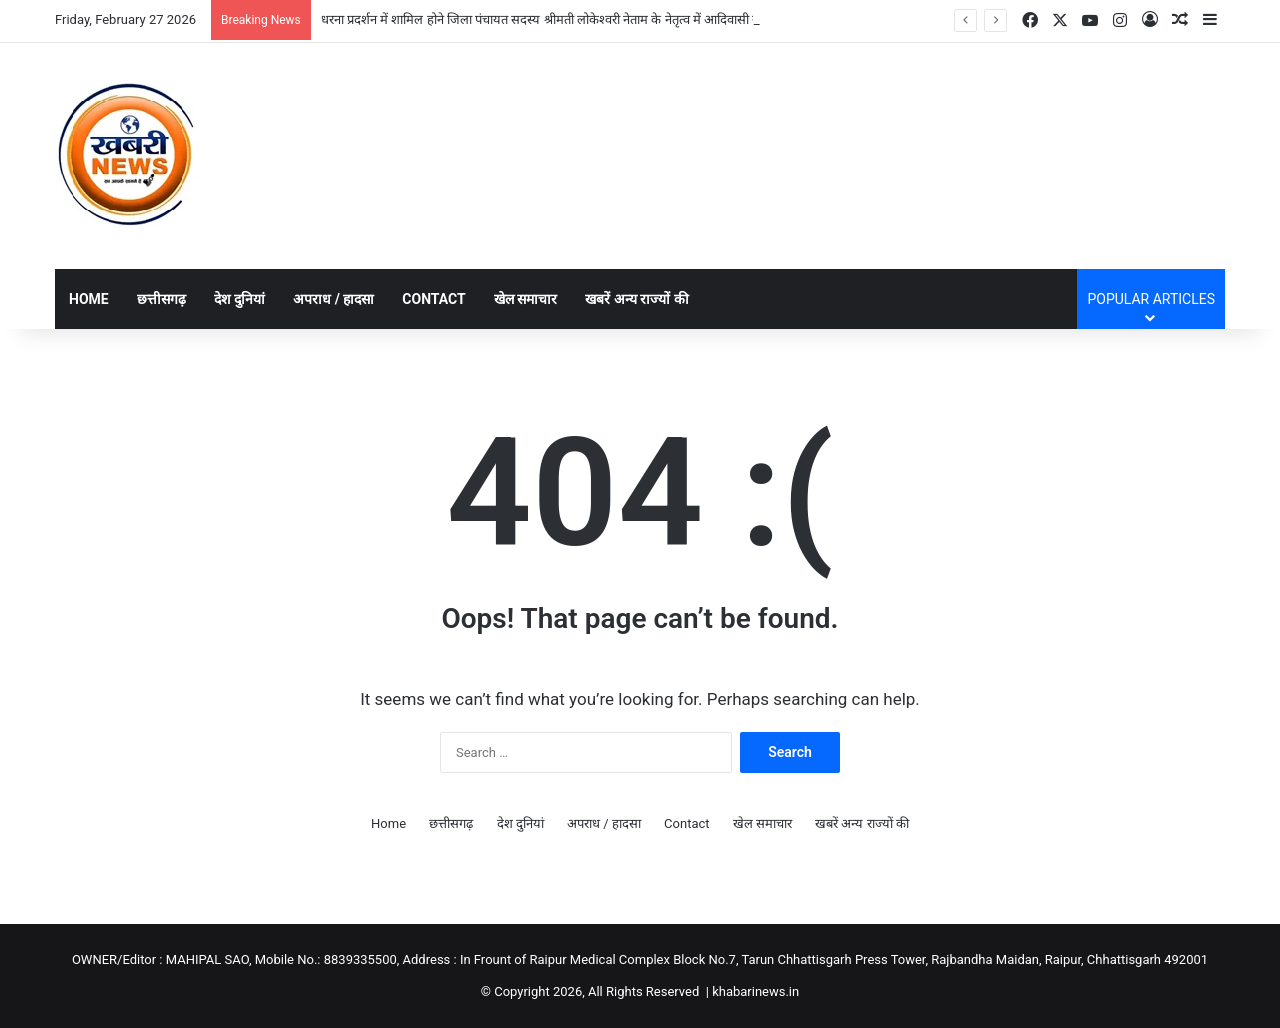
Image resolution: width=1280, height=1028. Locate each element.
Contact (433, 299)
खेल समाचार (525, 299)
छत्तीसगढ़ (161, 299)
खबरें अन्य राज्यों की (636, 299)
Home (89, 299)
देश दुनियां (239, 299)
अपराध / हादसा (333, 299)
